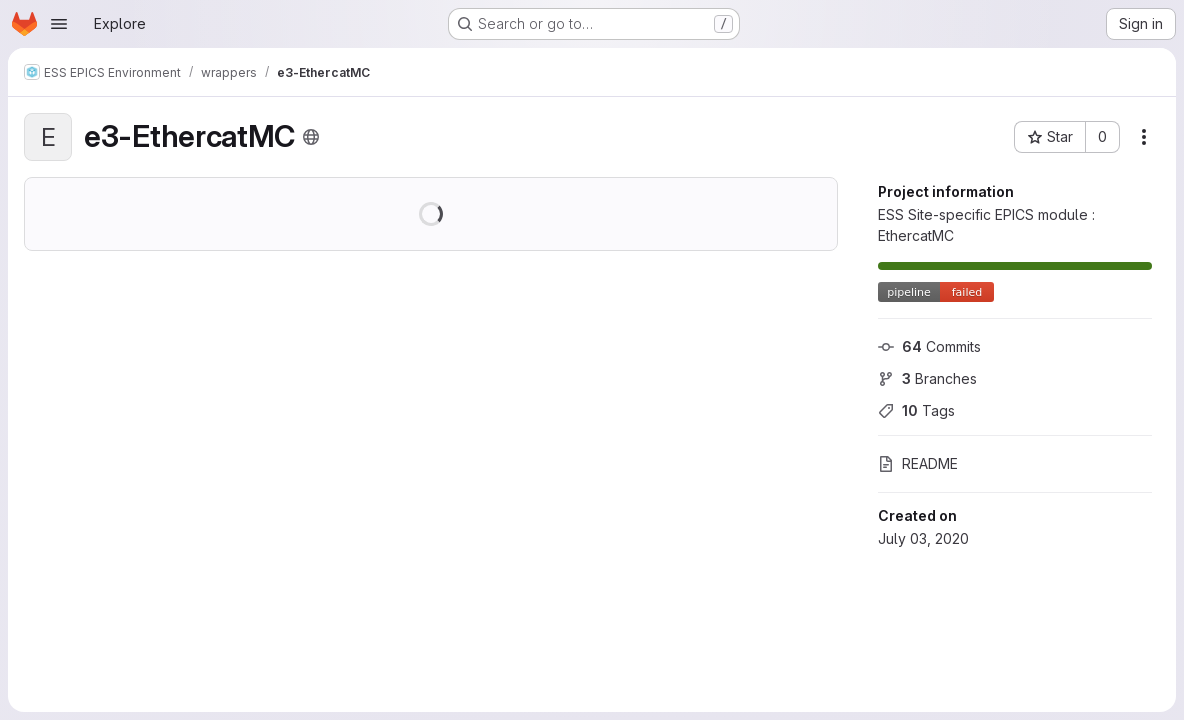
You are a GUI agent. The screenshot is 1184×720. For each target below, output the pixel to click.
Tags (916, 410)
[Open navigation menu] (59, 24)
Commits (929, 346)
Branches (927, 378)
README (918, 463)
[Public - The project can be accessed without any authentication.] (311, 137)
